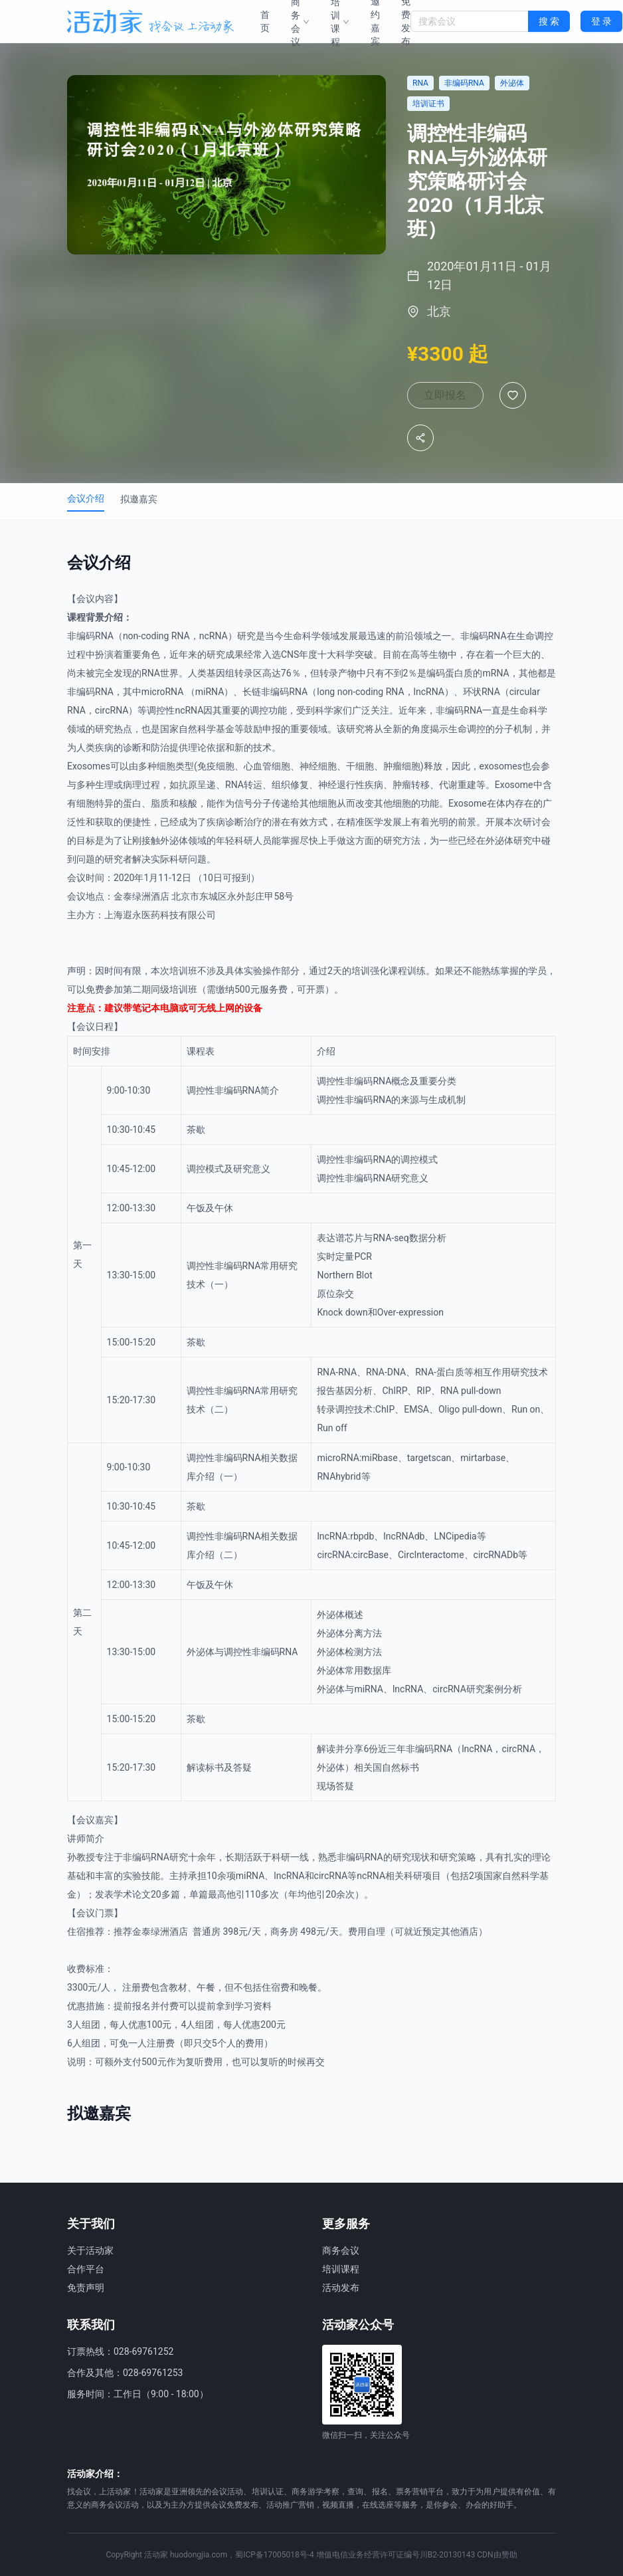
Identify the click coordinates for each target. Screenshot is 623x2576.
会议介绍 (85, 509)
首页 (265, 21)
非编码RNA (90, 646)
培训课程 (340, 2269)
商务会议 (340, 2250)
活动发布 (340, 2287)
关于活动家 (90, 2250)
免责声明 (85, 2287)
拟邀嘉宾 (138, 509)
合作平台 (85, 2269)
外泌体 (174, 851)
